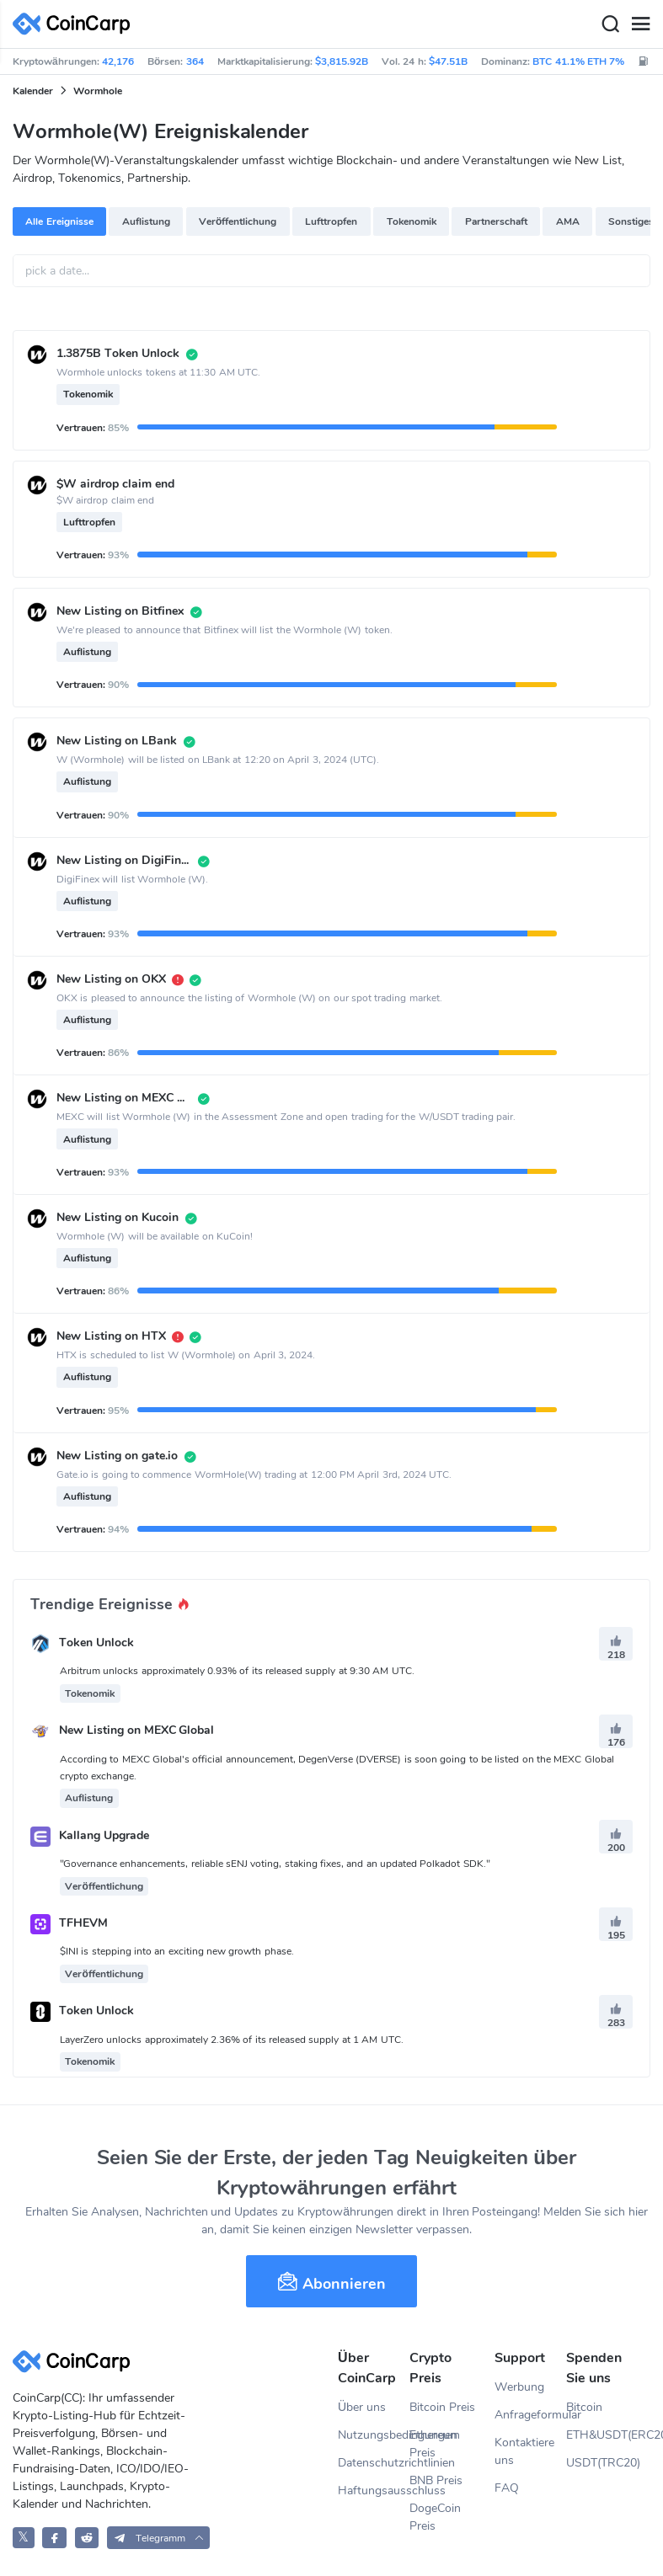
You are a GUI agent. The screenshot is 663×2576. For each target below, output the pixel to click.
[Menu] (640, 24)
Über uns (362, 2407)
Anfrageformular (530, 2415)
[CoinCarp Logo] (76, 24)
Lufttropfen (331, 221)
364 (195, 61)
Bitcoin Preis (442, 2407)
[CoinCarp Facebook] (54, 2537)
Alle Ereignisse (59, 221)
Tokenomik (411, 221)
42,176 (118, 61)
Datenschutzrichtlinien (373, 2463)
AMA (568, 221)
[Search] (610, 24)
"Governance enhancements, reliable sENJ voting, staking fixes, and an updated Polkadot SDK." (275, 1863)
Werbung (519, 2387)
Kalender (33, 91)
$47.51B (448, 61)
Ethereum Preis (434, 2444)
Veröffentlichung (237, 221)
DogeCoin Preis (435, 2517)
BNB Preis (435, 2480)
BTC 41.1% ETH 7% (578, 61)
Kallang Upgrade (104, 1835)
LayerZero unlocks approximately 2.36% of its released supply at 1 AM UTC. (232, 2039)
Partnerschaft (496, 221)
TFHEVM (83, 1923)
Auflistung (146, 221)
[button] (159, 2537)
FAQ (507, 2488)
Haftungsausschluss (373, 2491)
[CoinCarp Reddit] (87, 2537)
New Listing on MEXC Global (137, 1731)
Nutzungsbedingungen (373, 2435)
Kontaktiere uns (524, 2451)
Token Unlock (96, 1643)
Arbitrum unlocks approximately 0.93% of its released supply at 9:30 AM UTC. (237, 1670)
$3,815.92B (341, 61)
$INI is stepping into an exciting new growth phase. (177, 1951)
